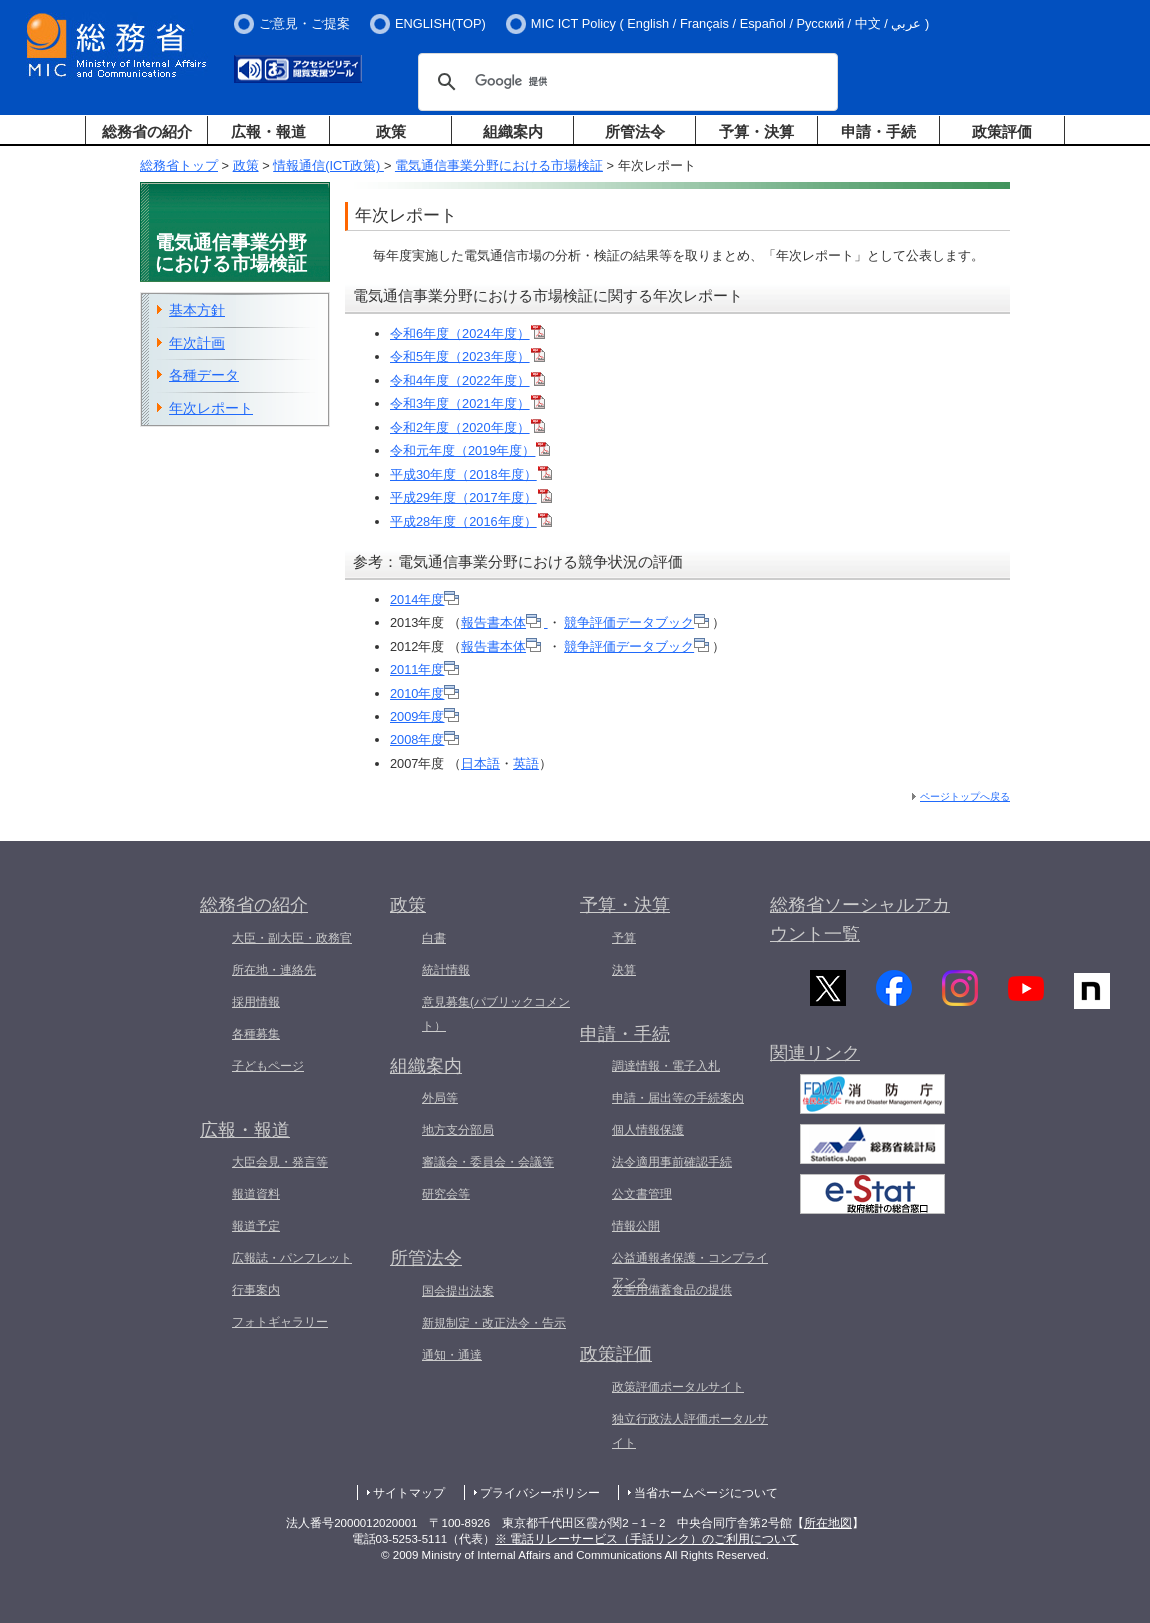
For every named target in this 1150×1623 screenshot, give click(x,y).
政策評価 (1002, 131)
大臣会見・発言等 (280, 1162)
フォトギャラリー (280, 1322)
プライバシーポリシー (540, 1493)
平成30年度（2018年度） (471, 474)
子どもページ (268, 1066)
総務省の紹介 (147, 131)
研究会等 (446, 1194)
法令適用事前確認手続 (672, 1162)
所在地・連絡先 (274, 970)
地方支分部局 (458, 1130)
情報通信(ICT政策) (328, 165)
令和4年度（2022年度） (467, 380)
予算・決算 (756, 131)
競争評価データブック (636, 622)
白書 (434, 938)
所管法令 (635, 131)
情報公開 (636, 1226)
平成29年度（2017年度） (471, 497)
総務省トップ (179, 165)
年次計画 (197, 343)
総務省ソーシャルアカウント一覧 (860, 919)
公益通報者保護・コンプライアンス (690, 1270)
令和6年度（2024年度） (467, 333)
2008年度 (424, 739)
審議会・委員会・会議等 (488, 1162)
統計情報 (446, 970)
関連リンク (815, 1060)
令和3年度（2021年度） (467, 403)
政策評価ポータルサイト (678, 1387)
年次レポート (211, 408)
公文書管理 (642, 1194)
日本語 (480, 763)
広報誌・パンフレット (292, 1258)
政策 (391, 131)
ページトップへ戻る (965, 796)
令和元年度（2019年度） (470, 450)
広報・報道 (268, 131)
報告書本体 (501, 622)
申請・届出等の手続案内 (678, 1098)
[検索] (625, 82)
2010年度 (424, 693)
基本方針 (197, 310)
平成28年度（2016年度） (471, 521)
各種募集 (256, 1034)
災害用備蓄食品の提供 (672, 1290)
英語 (526, 763)
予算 (624, 938)
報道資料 (256, 1194)
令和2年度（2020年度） (467, 427)
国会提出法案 (458, 1291)
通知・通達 (452, 1355)
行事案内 (256, 1290)
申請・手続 (878, 131)
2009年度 (424, 716)
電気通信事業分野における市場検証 (499, 165)
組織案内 (513, 131)
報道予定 (256, 1226)
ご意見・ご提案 (304, 23)
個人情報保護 (648, 1130)
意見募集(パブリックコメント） (496, 1014)
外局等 (440, 1098)
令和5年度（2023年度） (467, 356)
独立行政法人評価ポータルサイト (690, 1431)
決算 (624, 970)
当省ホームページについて (706, 1493)
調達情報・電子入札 (666, 1066)
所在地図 (828, 1523)
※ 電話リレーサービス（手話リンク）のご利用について (646, 1539)
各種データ (204, 375)
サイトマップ (409, 1493)
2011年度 (424, 669)
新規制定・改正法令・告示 (494, 1323)
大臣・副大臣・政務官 (292, 938)
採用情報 (256, 1002)
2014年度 (424, 599)
